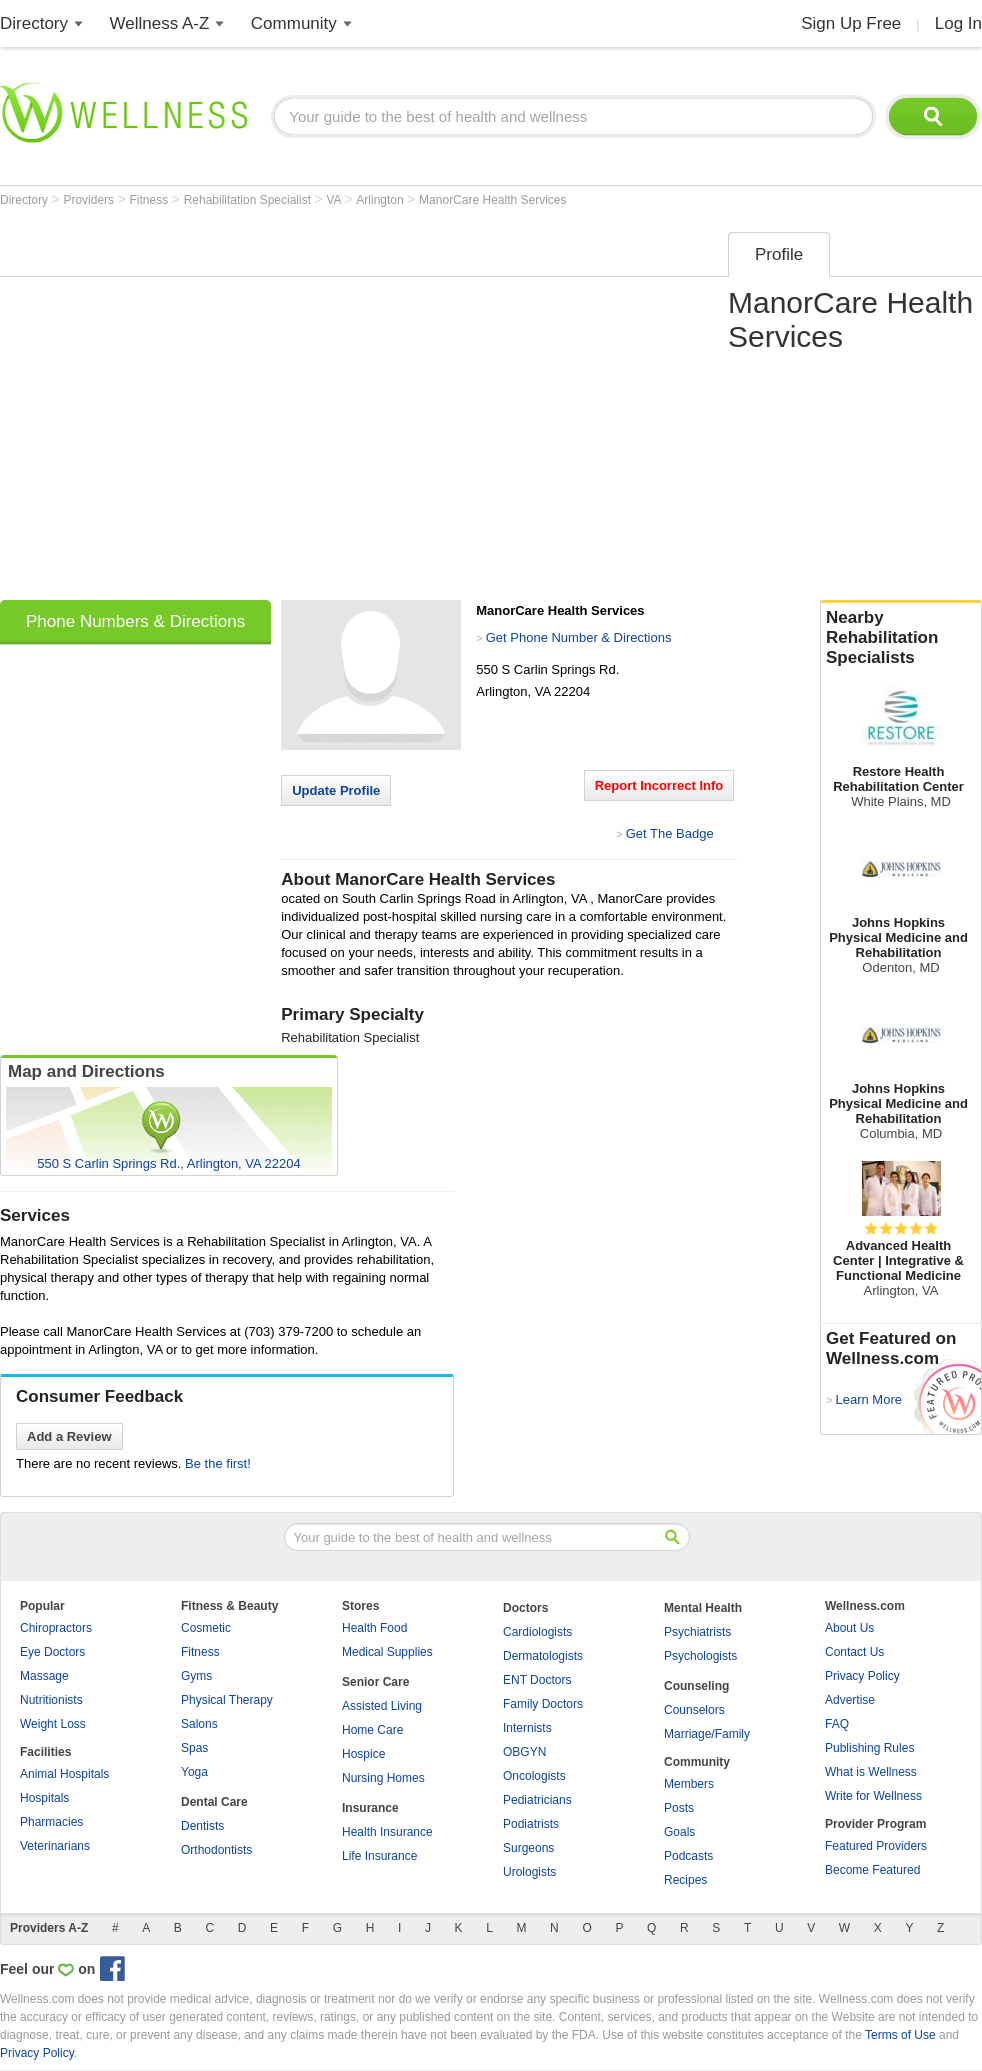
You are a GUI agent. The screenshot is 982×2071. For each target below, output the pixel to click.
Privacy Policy (862, 1676)
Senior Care (375, 1682)
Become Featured (872, 1870)
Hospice (363, 1754)
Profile (779, 254)
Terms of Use (900, 2035)
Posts (679, 1808)
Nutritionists (51, 1700)
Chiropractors (56, 1628)
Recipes (685, 1880)
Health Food (374, 1628)
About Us (849, 1628)
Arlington (381, 200)
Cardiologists (537, 1632)
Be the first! (218, 1463)
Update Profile (336, 790)
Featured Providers (876, 1846)
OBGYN (524, 1752)
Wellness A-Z (160, 23)
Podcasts (688, 1856)
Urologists (529, 1872)
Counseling (696, 1686)
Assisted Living (382, 1706)
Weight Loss (53, 1724)
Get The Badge (670, 833)
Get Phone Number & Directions (579, 637)
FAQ (837, 1724)
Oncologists (534, 1776)
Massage (44, 1676)
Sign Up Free (851, 23)
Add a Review (69, 1436)
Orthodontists (216, 1850)
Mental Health (703, 1608)
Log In (958, 23)
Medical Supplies (387, 1652)
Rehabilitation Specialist (249, 200)
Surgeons (528, 1848)
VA (335, 200)
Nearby (901, 638)
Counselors (694, 1710)
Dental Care (214, 1802)
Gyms (196, 1676)
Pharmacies (51, 1822)
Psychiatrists (697, 1632)
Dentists (202, 1826)
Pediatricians (537, 1800)
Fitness (151, 200)
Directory (34, 23)
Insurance (370, 1808)
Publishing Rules (869, 1748)
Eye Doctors (52, 1652)
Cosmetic (206, 1628)
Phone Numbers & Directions (135, 621)
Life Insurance (379, 1856)
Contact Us (854, 1652)
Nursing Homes (383, 1778)
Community (294, 23)
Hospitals (44, 1798)
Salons (199, 1724)
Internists (527, 1728)
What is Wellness (871, 1772)
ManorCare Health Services (492, 200)
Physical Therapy (227, 1700)
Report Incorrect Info (659, 785)
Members (689, 1784)
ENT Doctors (537, 1680)
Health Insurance (387, 1832)
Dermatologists (543, 1656)
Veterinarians (55, 1846)
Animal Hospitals (64, 1774)
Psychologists (700, 1656)
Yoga (194, 1772)
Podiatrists (531, 1824)
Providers (90, 200)
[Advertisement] (187, 409)
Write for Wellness (873, 1796)
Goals (679, 1832)
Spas (194, 1748)
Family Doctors (543, 1704)
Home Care (372, 1730)
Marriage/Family (707, 1734)
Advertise (850, 1700)
